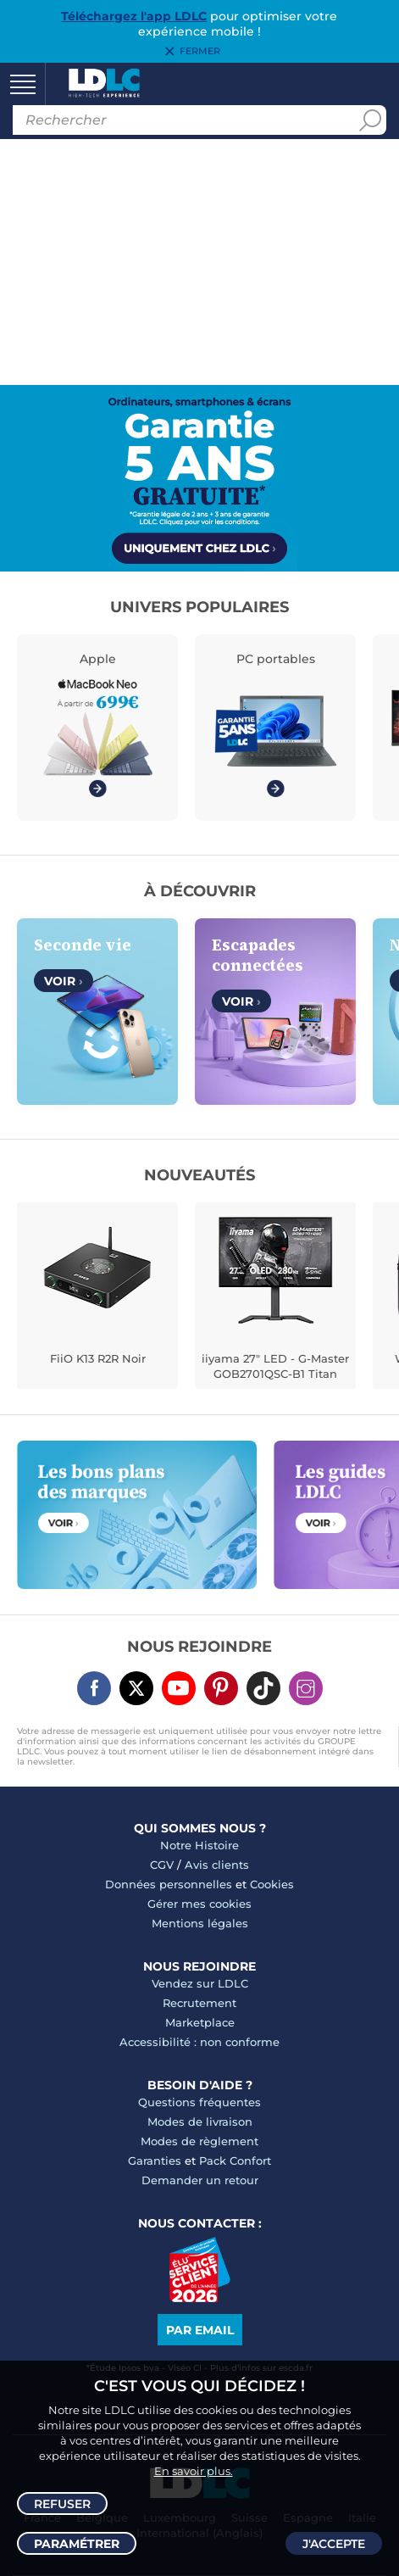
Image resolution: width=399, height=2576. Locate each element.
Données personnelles (168, 1884)
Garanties (154, 2160)
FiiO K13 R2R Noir (98, 1358)
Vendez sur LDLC (200, 1983)
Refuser (62, 2504)
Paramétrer (76, 2543)
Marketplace (200, 2022)
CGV (162, 1864)
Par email (200, 2330)
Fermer (200, 52)
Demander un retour (199, 2180)
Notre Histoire (199, 1845)
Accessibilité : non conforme (199, 2042)
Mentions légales (200, 1923)
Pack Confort (235, 2160)
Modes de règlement (199, 2141)
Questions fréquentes (199, 2102)
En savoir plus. (193, 2471)
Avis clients (217, 1864)
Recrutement (199, 2003)
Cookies (272, 1884)
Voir (63, 981)
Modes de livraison (199, 2121)
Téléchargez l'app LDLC (134, 16)
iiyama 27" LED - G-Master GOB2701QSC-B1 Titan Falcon (275, 1368)
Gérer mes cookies (199, 1903)
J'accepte (333, 2543)
